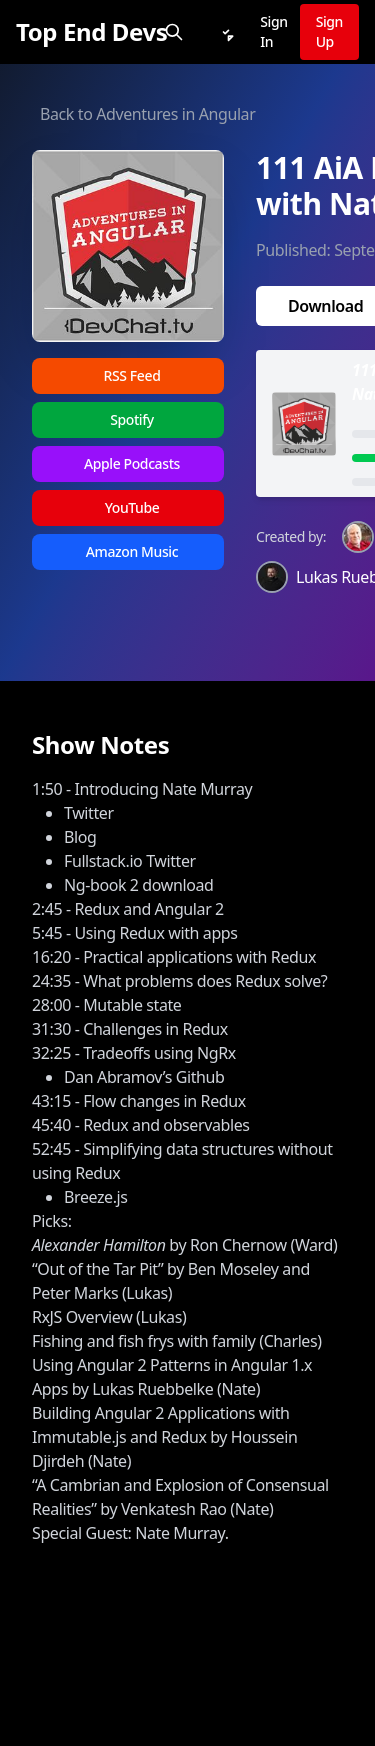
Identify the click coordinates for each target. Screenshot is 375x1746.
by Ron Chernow (159, 1245)
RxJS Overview (82, 1317)
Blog (80, 837)
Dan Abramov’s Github (144, 1077)
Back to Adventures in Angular (147, 114)
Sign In (273, 31)
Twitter (89, 813)
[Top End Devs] (91, 32)
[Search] (174, 32)
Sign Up (329, 31)
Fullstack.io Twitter (130, 861)
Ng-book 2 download (138, 885)
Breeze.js (96, 1197)
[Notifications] (226, 32)
